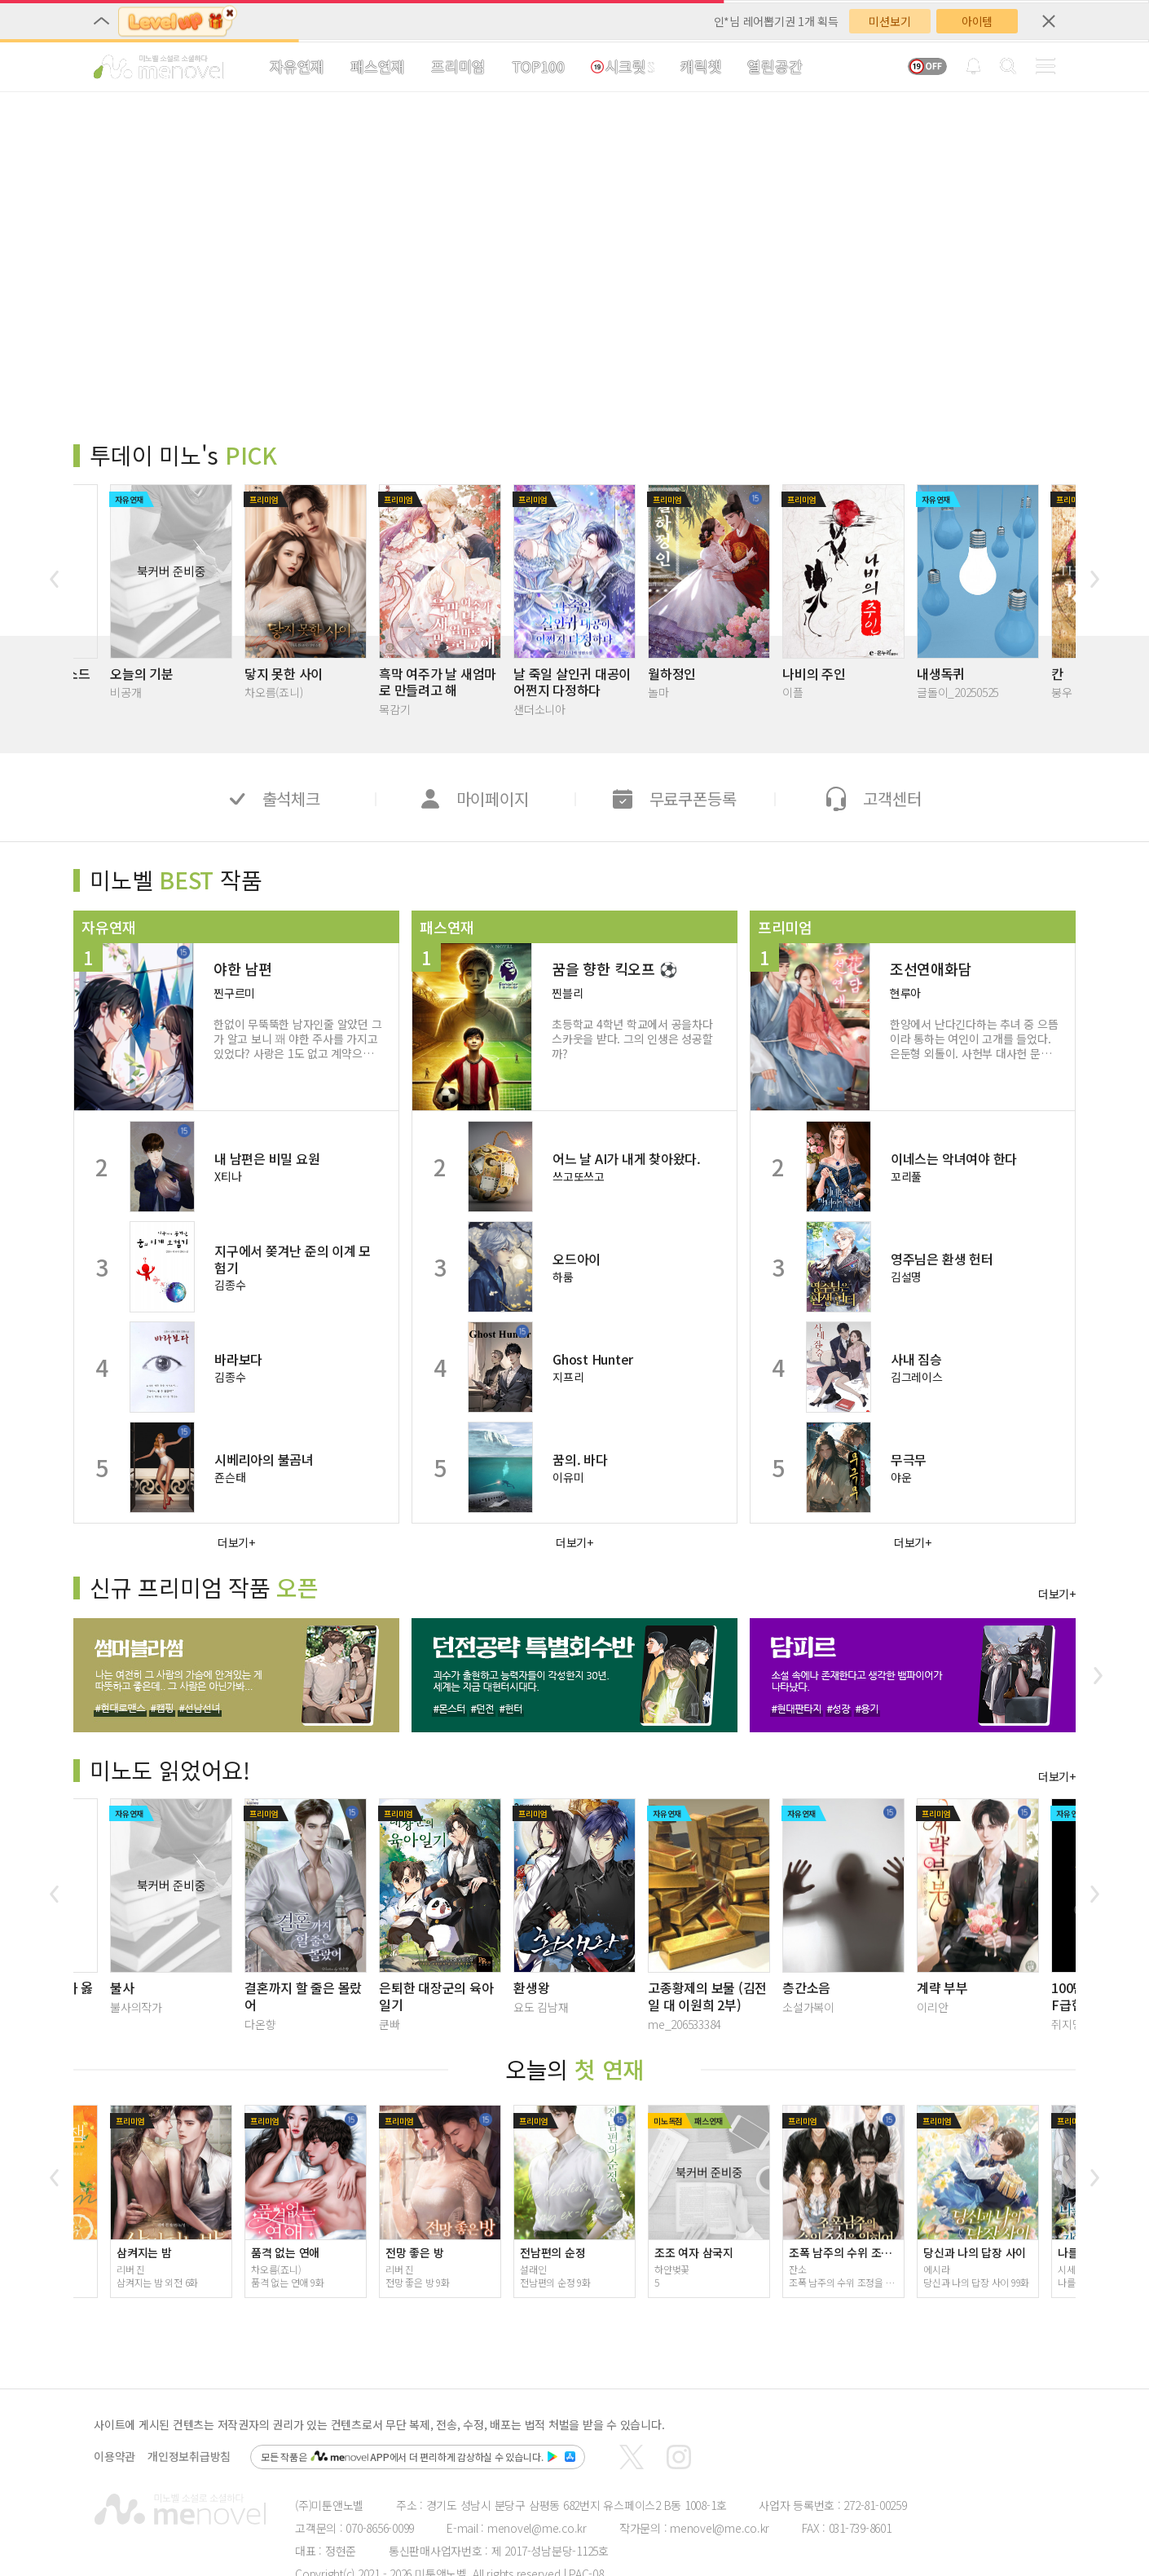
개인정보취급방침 (189, 2457)
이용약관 (114, 2457)
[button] (54, 579)
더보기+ (236, 1542)
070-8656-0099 (380, 2528)
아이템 (977, 21)
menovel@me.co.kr (537, 2528)
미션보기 (889, 21)
